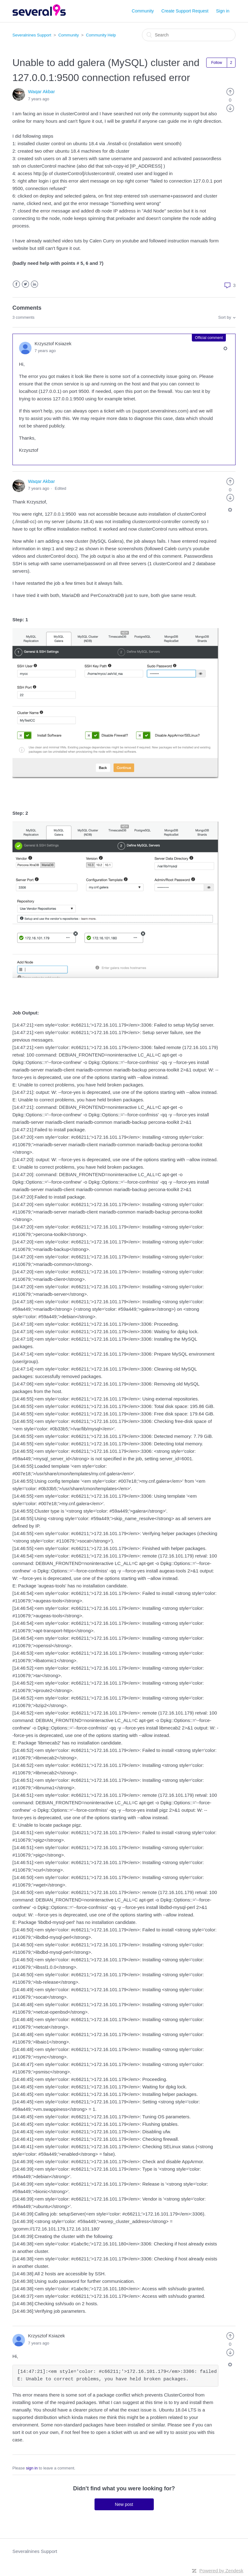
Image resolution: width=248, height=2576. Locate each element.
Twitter (25, 284)
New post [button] (124, 2504)
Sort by (224, 317)
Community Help (101, 35)
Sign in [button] (222, 10)
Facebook (16, 284)
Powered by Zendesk (221, 2570)
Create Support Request (184, 10)
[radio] (230, 91)
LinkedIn (34, 284)
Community (143, 10)
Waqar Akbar (41, 91)
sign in (32, 2468)
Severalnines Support (31, 35)
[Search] (189, 35)
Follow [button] (216, 62)
